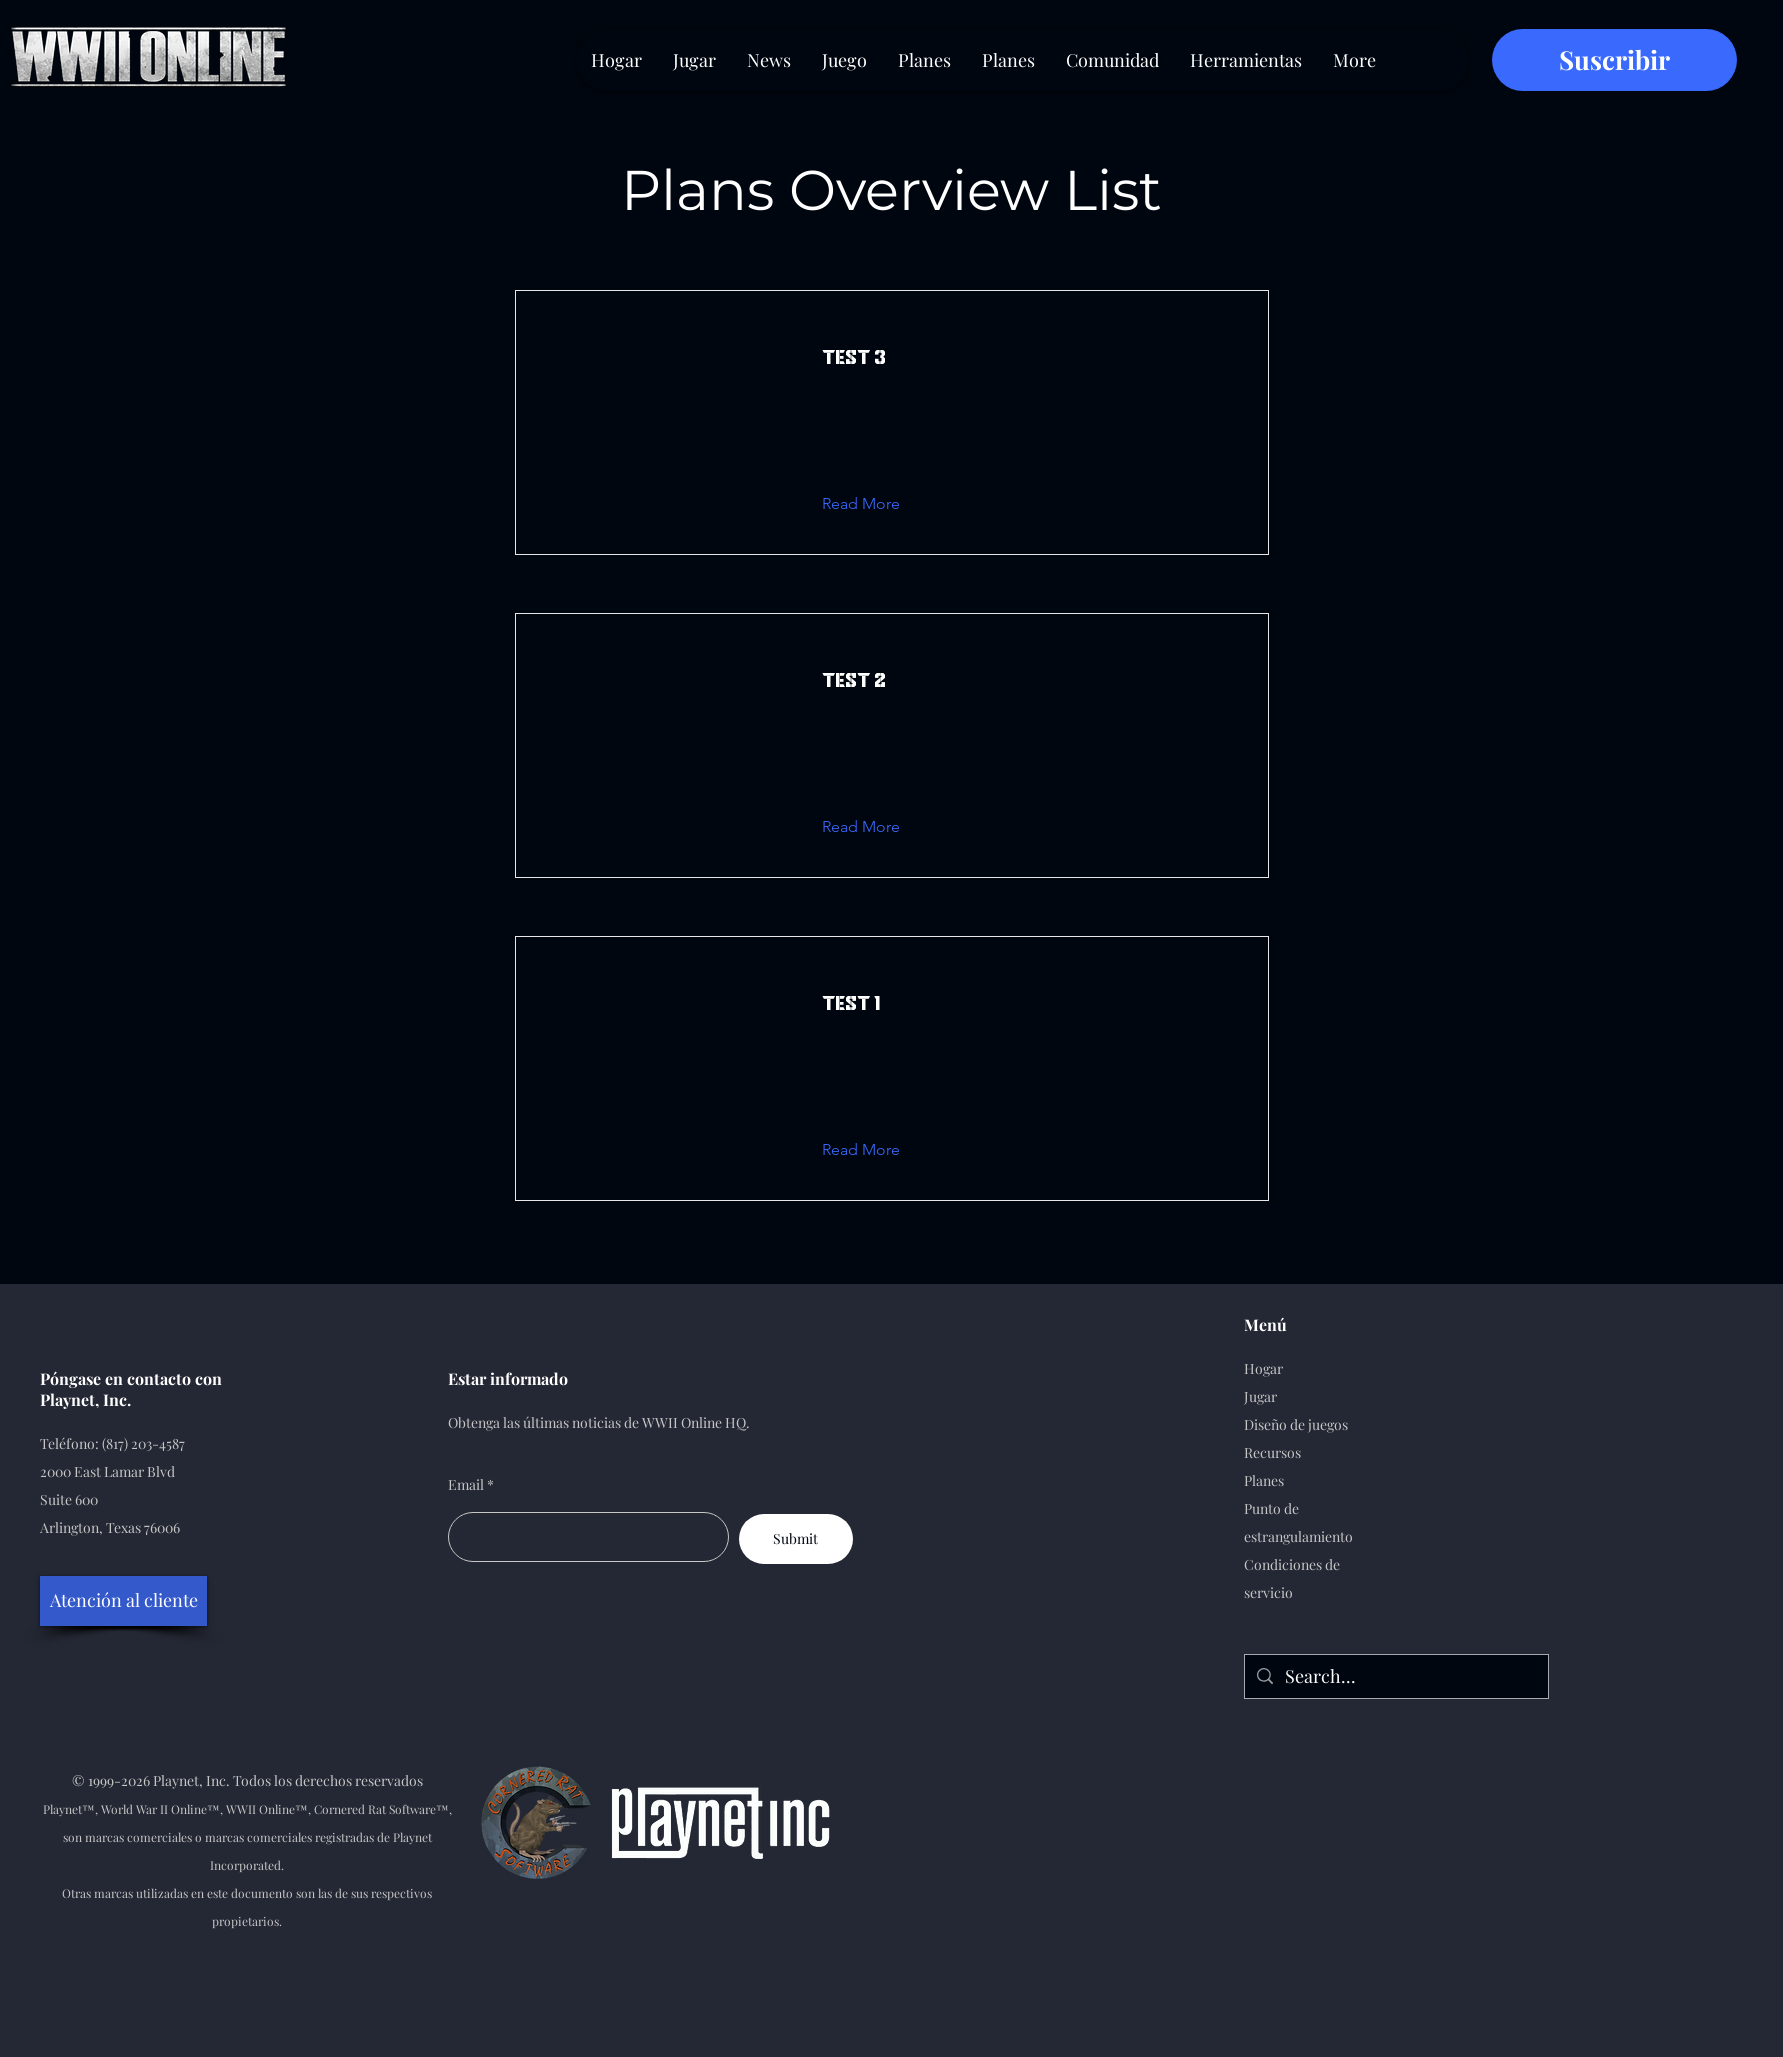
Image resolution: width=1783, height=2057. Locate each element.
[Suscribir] (1614, 60)
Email (466, 1485)
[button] (876, 504)
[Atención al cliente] (123, 1601)
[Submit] (796, 1539)
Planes (1264, 1480)
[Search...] (1395, 1676)
